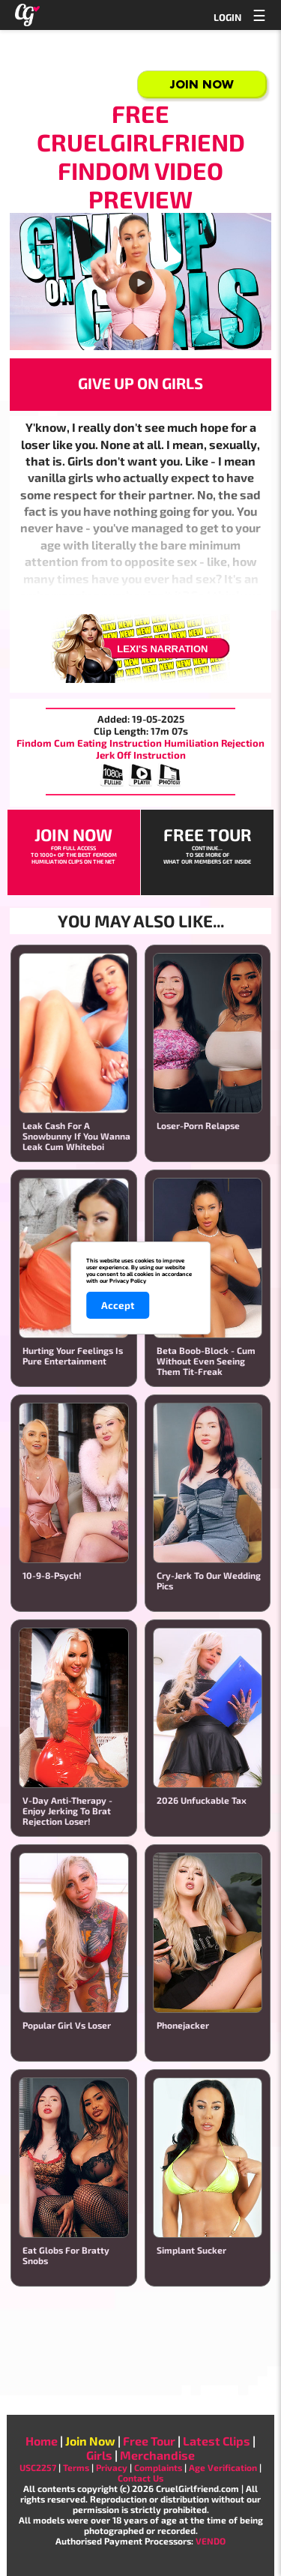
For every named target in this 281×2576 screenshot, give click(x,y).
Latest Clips (216, 2441)
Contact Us (140, 2478)
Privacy (111, 2467)
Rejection (243, 743)
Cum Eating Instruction (108, 743)
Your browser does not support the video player (140, 282)
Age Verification (223, 2467)
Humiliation (191, 743)
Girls (99, 2455)
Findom (34, 743)
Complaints (158, 2467)
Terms (76, 2467)
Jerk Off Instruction (141, 755)
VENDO (211, 2541)
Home (41, 2441)
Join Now (202, 84)
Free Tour (149, 2441)
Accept (117, 1305)
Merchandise (157, 2455)
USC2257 (37, 2467)
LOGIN (227, 17)
